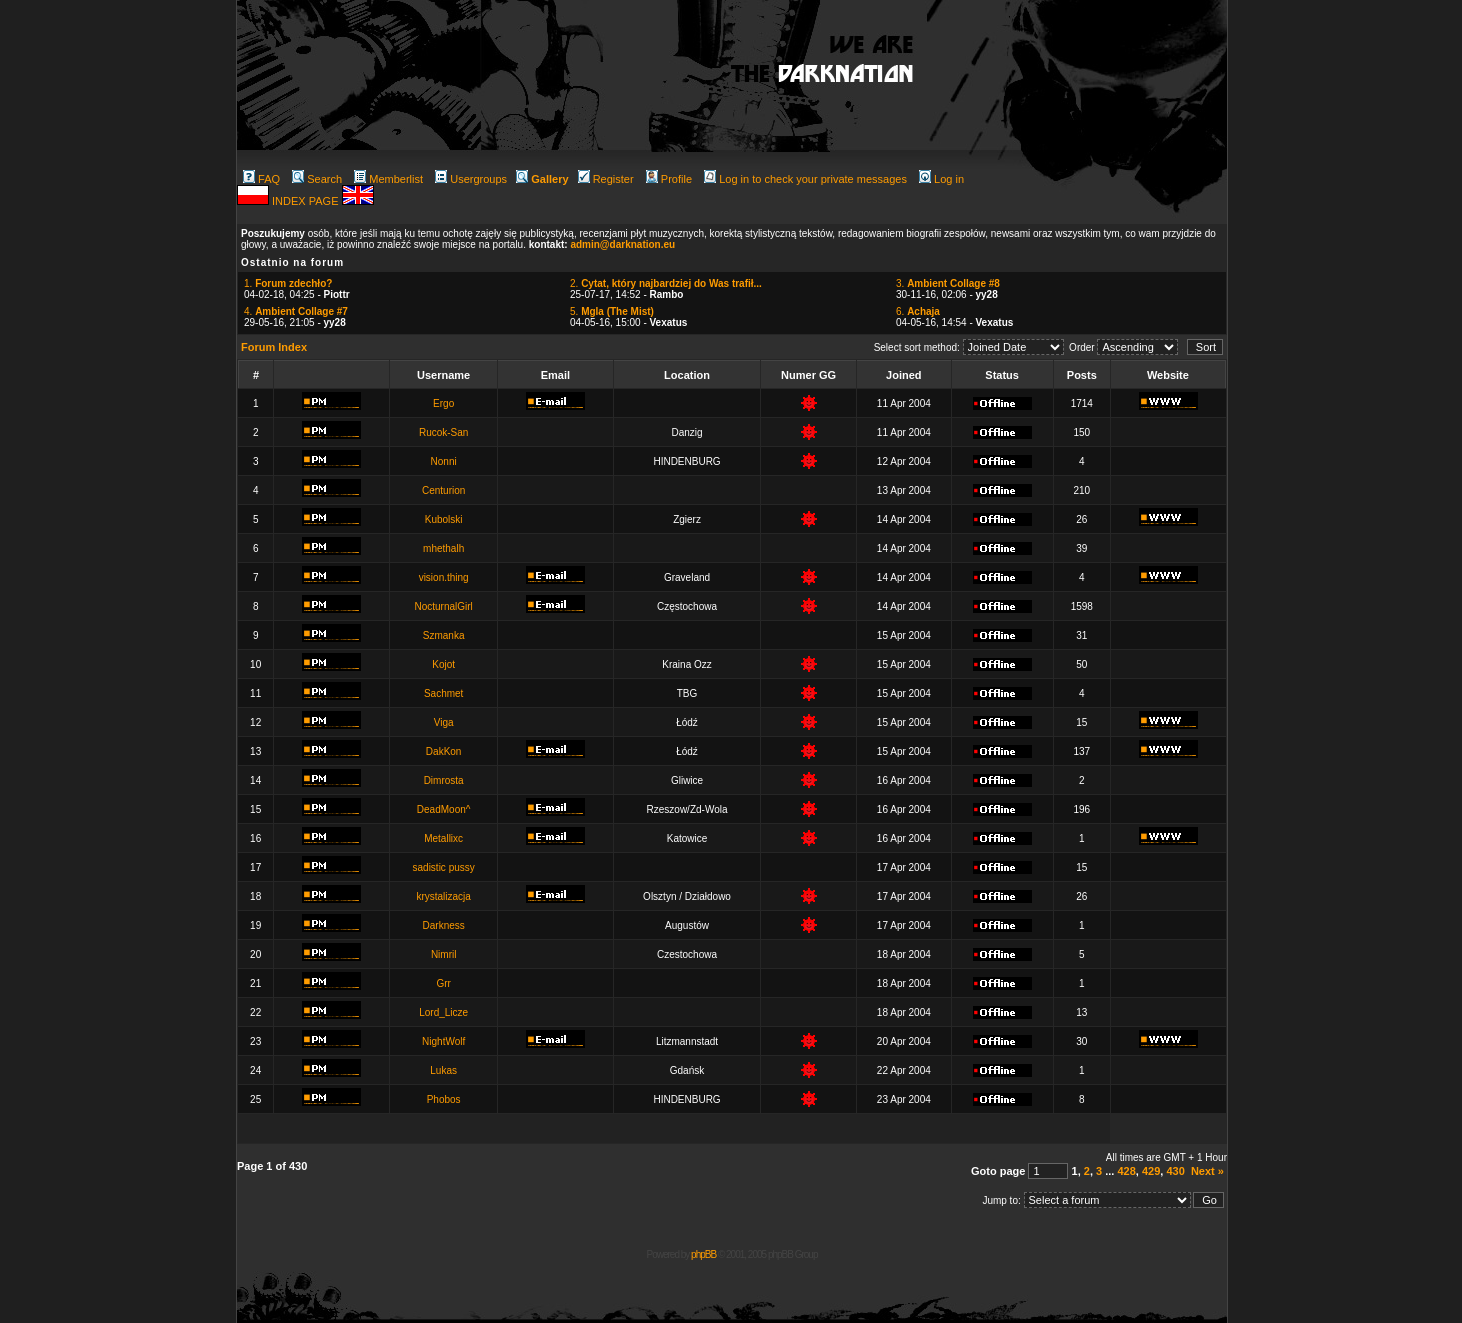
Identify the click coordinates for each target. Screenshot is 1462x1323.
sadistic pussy (444, 867)
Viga (444, 722)
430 (1175, 1171)
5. (612, 311)
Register (606, 179)
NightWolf (443, 1041)
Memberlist (388, 179)
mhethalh (443, 548)
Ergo (443, 403)
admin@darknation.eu (622, 244)
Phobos (444, 1099)
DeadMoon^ (444, 809)
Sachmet (443, 693)
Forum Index (274, 347)
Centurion (443, 490)
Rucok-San (443, 432)
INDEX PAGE (306, 201)
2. (666, 283)
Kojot (443, 664)
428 (1126, 1171)
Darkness (444, 925)
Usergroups (471, 179)
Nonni (444, 461)
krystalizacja (443, 896)
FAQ (261, 179)
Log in (941, 179)
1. (288, 283)
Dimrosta (444, 780)
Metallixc (443, 838)
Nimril (444, 954)
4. (296, 311)
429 (1151, 1171)
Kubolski (444, 519)
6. (918, 311)
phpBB (703, 1254)
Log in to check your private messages (805, 179)
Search (317, 179)
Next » (1207, 1171)
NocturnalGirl (443, 606)
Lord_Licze (443, 1012)
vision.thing (444, 577)
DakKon (444, 751)
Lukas (443, 1070)
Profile (669, 179)
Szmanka (444, 635)
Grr (443, 983)
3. (948, 283)
